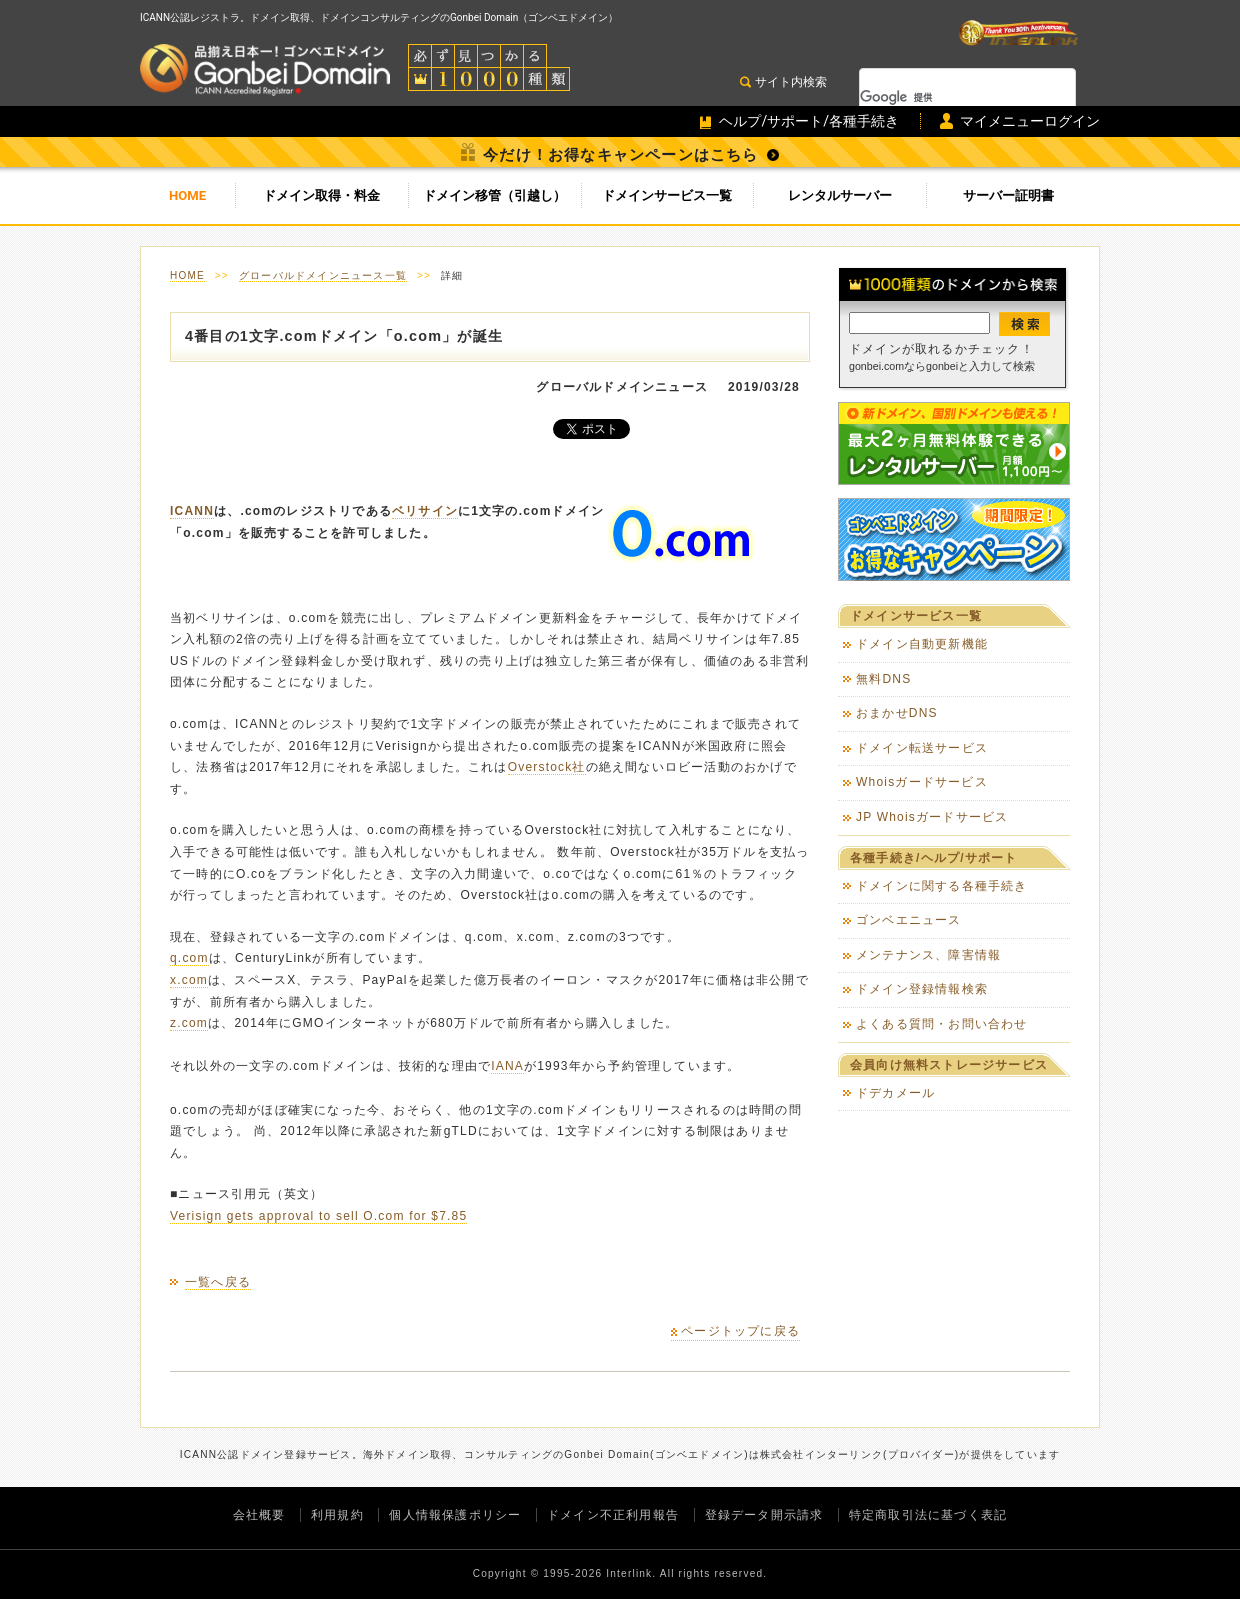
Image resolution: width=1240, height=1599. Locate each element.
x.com (189, 980)
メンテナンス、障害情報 (928, 955)
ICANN (192, 511)
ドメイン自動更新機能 (922, 644)
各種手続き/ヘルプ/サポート (933, 858)
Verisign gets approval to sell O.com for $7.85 (318, 1216)
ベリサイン (425, 511)
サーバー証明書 (1008, 195)
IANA (507, 1066)
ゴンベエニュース (909, 920)
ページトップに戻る (740, 1331)
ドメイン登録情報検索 (922, 989)
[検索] (941, 97)
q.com (189, 958)
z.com (189, 1023)
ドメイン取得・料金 (321, 195)
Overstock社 (547, 767)
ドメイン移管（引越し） (494, 195)
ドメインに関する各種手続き (942, 886)
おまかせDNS (897, 713)
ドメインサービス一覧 (667, 195)
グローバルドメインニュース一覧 (323, 275)
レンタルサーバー (840, 195)
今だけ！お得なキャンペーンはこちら (620, 155)
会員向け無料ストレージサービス (949, 1065)
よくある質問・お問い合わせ (942, 1024)
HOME (187, 195)
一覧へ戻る (218, 1282)
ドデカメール (895, 1093)
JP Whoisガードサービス (932, 817)
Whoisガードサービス (922, 782)
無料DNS (883, 679)
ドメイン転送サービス (922, 748)
